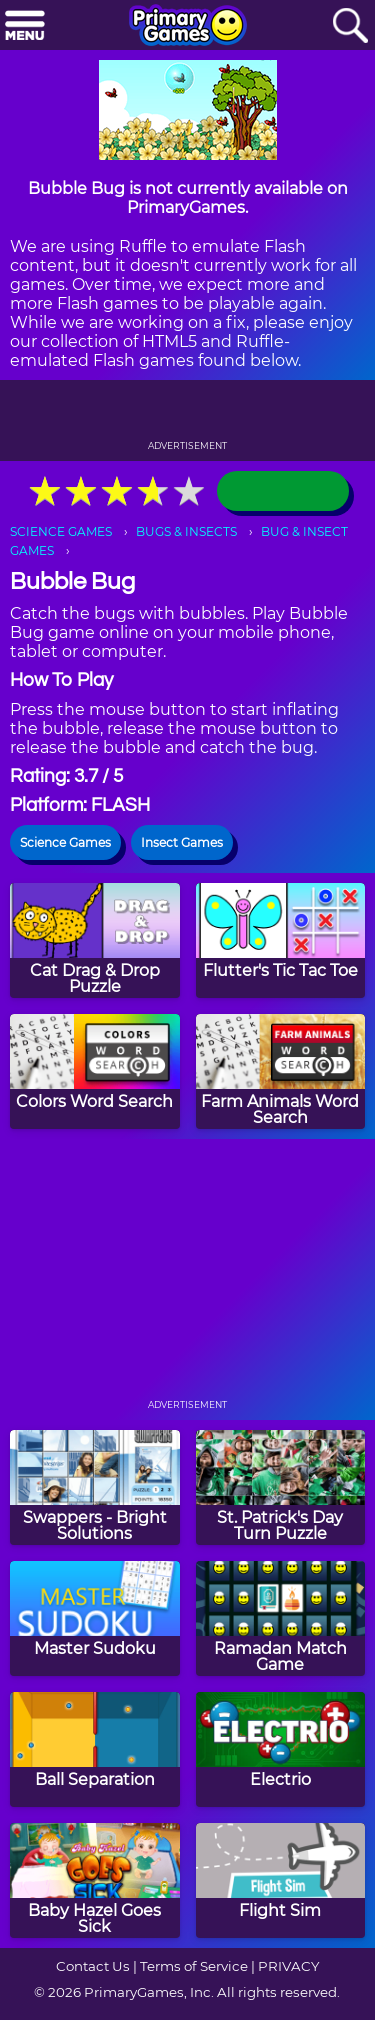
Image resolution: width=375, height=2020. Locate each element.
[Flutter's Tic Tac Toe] (281, 940)
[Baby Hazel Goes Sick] (95, 1880)
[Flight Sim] (281, 1880)
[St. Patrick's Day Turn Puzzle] (281, 1487)
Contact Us (93, 1966)
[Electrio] (281, 1749)
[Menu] (25, 26)
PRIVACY (288, 1966)
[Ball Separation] (95, 1749)
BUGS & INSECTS (186, 531)
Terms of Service (194, 1966)
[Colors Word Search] (95, 1071)
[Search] (350, 26)
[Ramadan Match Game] (281, 1618)
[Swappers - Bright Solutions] (95, 1487)
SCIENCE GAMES (61, 531)
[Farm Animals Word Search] (281, 1071)
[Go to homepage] (188, 27)
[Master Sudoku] (95, 1618)
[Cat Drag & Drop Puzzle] (95, 940)
